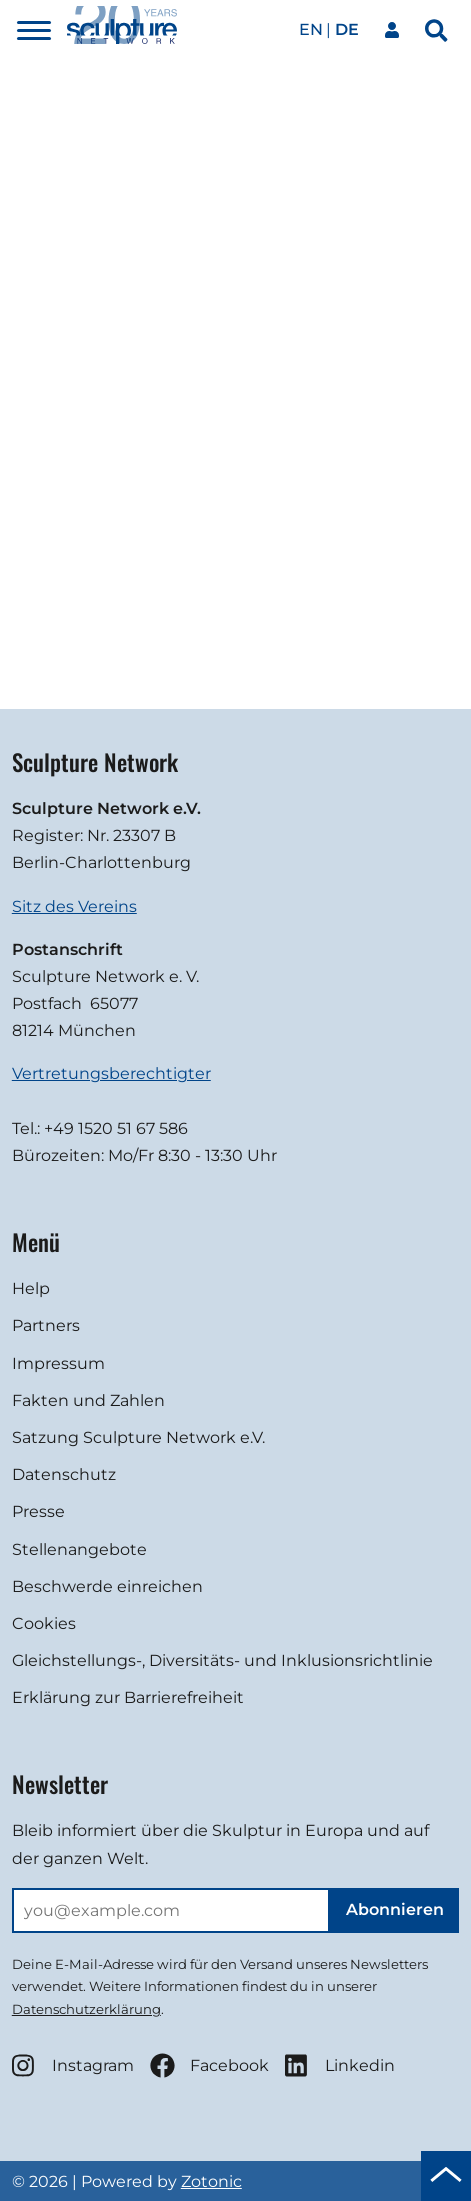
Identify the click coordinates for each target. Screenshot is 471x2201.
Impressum (58, 1363)
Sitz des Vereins (74, 906)
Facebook (209, 2065)
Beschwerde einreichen (107, 1586)
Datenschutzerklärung (86, 2009)
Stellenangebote (79, 1549)
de (347, 29)
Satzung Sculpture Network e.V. (138, 1437)
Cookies (44, 1623)
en (311, 29)
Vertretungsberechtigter (111, 1073)
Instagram (73, 2065)
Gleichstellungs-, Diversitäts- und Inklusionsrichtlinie (222, 1660)
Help (31, 1288)
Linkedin (340, 2065)
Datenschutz (64, 1474)
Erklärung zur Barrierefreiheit (128, 1697)
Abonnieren (395, 1909)
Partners (46, 1325)
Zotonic (211, 2181)
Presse (38, 1511)
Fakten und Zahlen (88, 1400)
